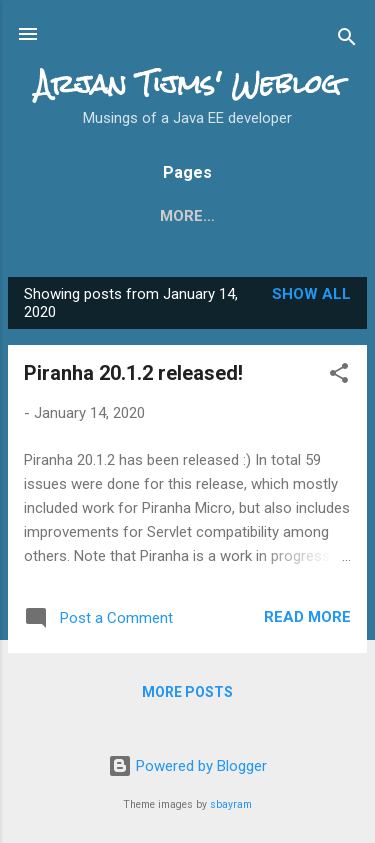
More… (296, 216)
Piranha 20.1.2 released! (133, 373)
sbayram (231, 804)
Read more (307, 617)
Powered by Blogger (187, 766)
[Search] (347, 40)
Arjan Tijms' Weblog (188, 84)
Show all (311, 294)
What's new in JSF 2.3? (142, 216)
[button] (339, 376)
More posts (187, 692)
